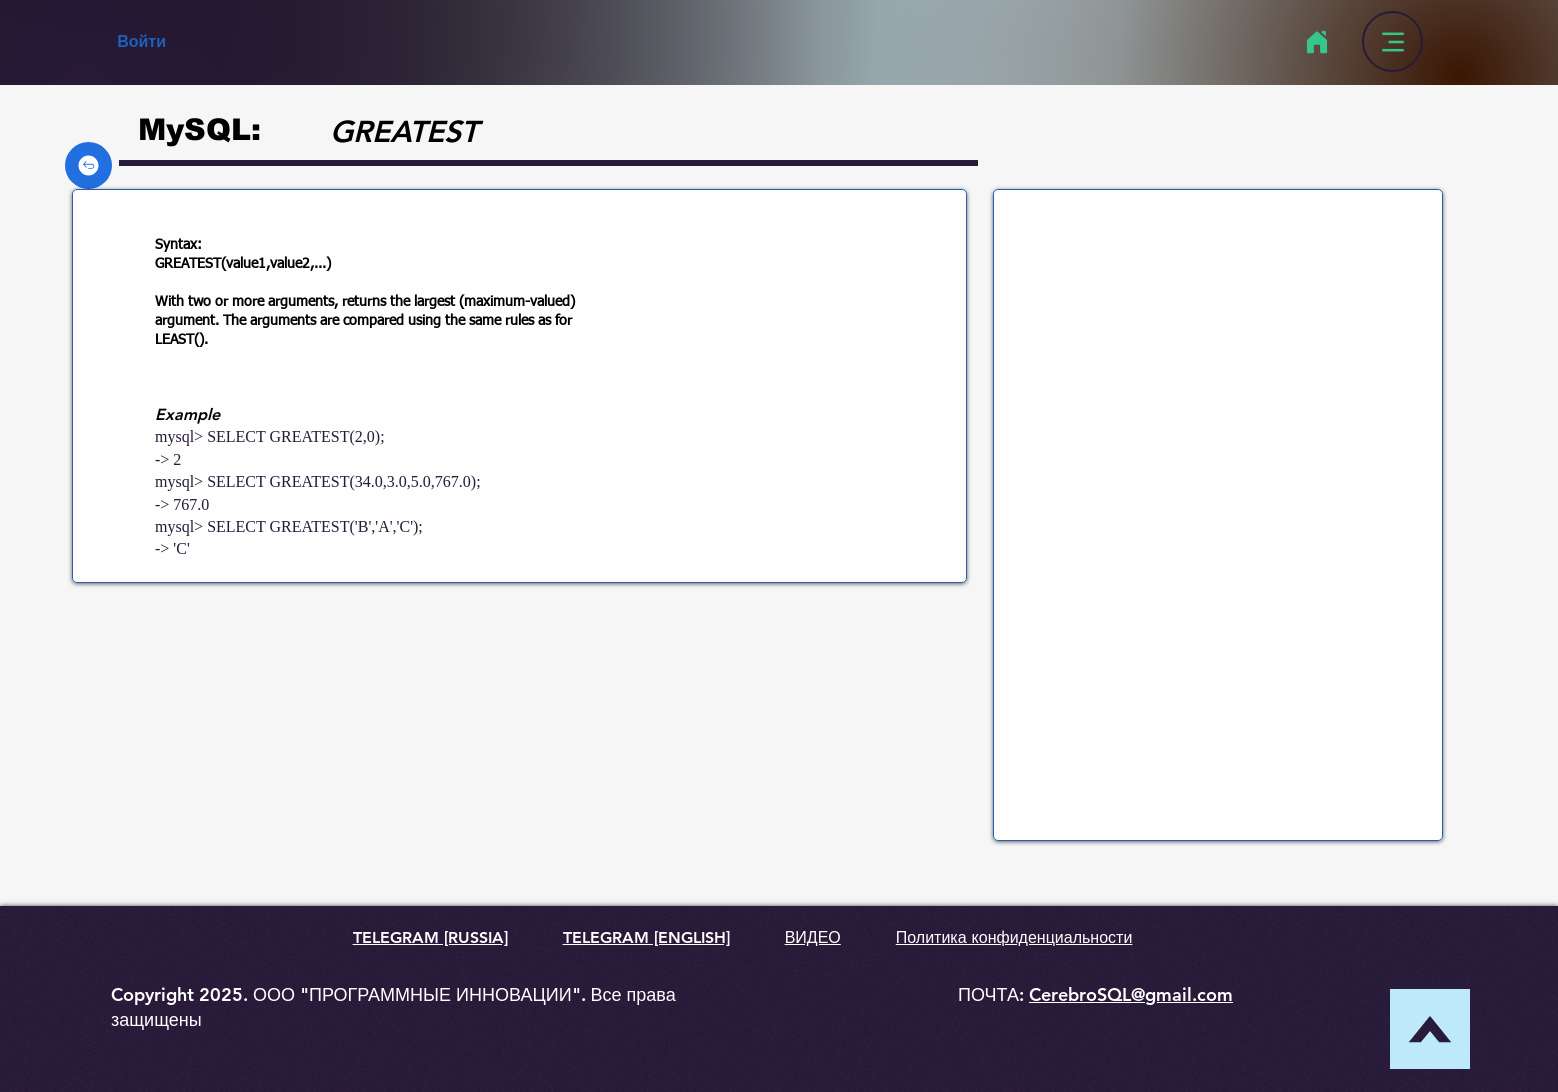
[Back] (88, 165)
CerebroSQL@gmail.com (1131, 994)
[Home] (1316, 42)
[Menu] (1392, 41)
